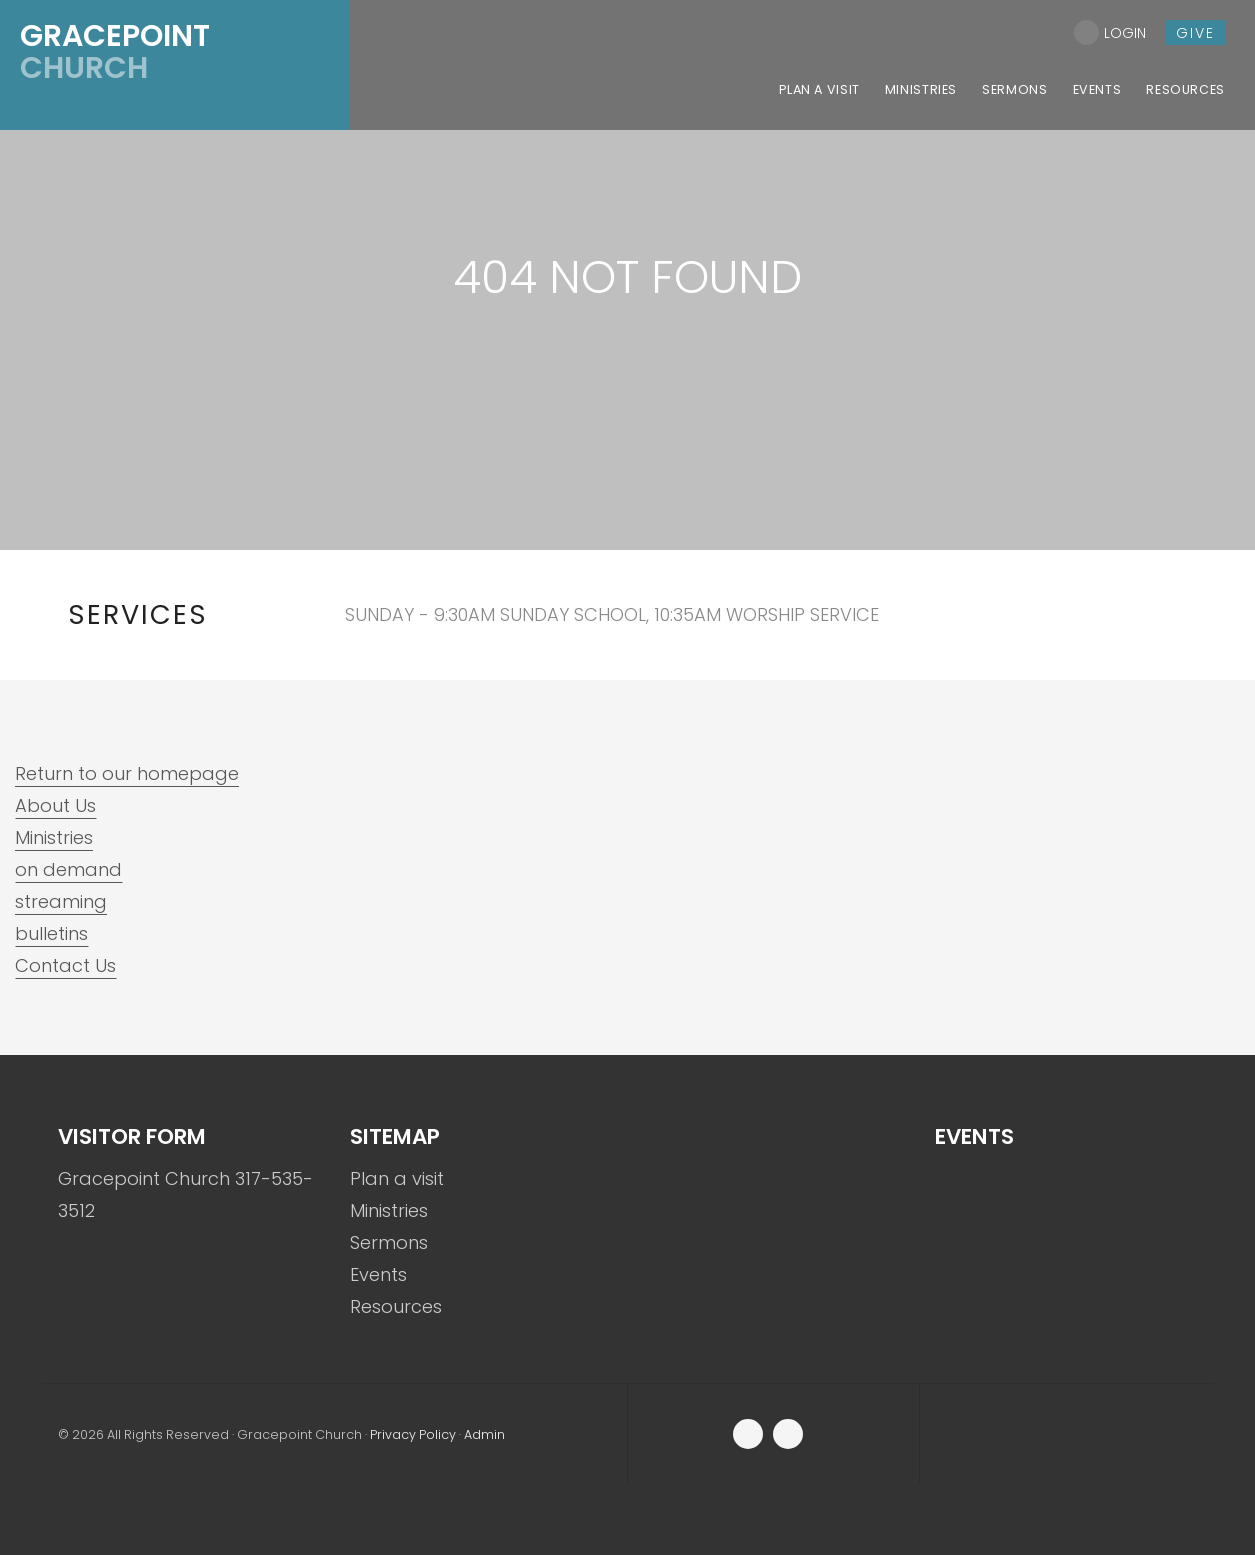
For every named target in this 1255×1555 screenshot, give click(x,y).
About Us (55, 805)
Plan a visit (397, 1178)
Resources (396, 1306)
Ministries (54, 837)
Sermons (389, 1242)
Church (115, 52)
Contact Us (65, 965)
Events (378, 1274)
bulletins (51, 933)
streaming (61, 901)
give (1195, 33)
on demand (68, 869)
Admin (484, 1434)
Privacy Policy (413, 1434)
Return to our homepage (127, 773)
